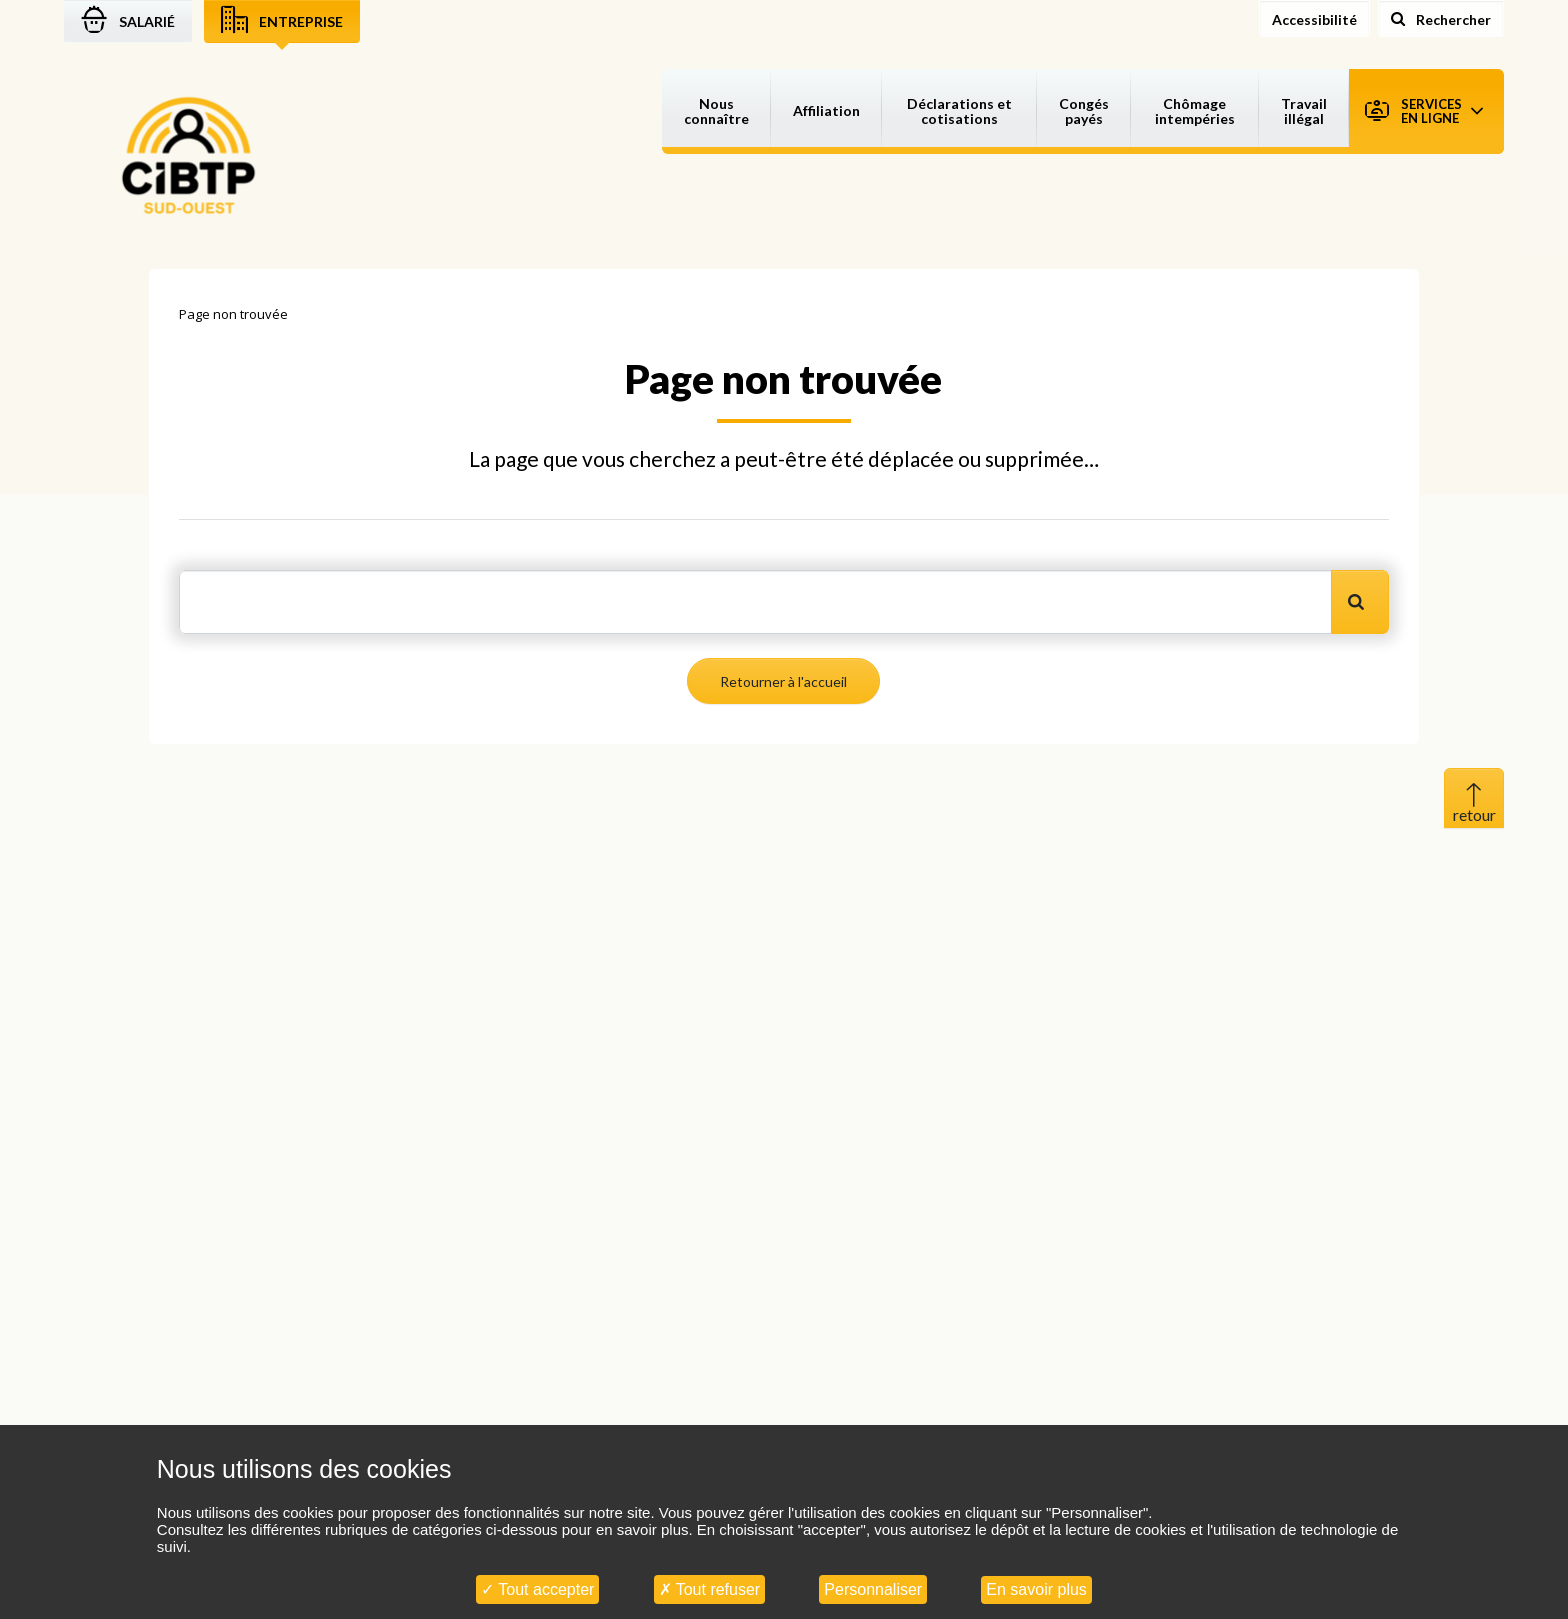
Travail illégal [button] (1304, 111)
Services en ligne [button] (1424, 111)
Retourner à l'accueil (783, 681)
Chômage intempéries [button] (1195, 111)
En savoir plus (1036, 1589)
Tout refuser (710, 1589)
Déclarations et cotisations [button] (959, 111)
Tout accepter (537, 1589)
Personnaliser (873, 1589)
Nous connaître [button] (716, 111)
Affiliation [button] (826, 110)
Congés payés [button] (1084, 111)
